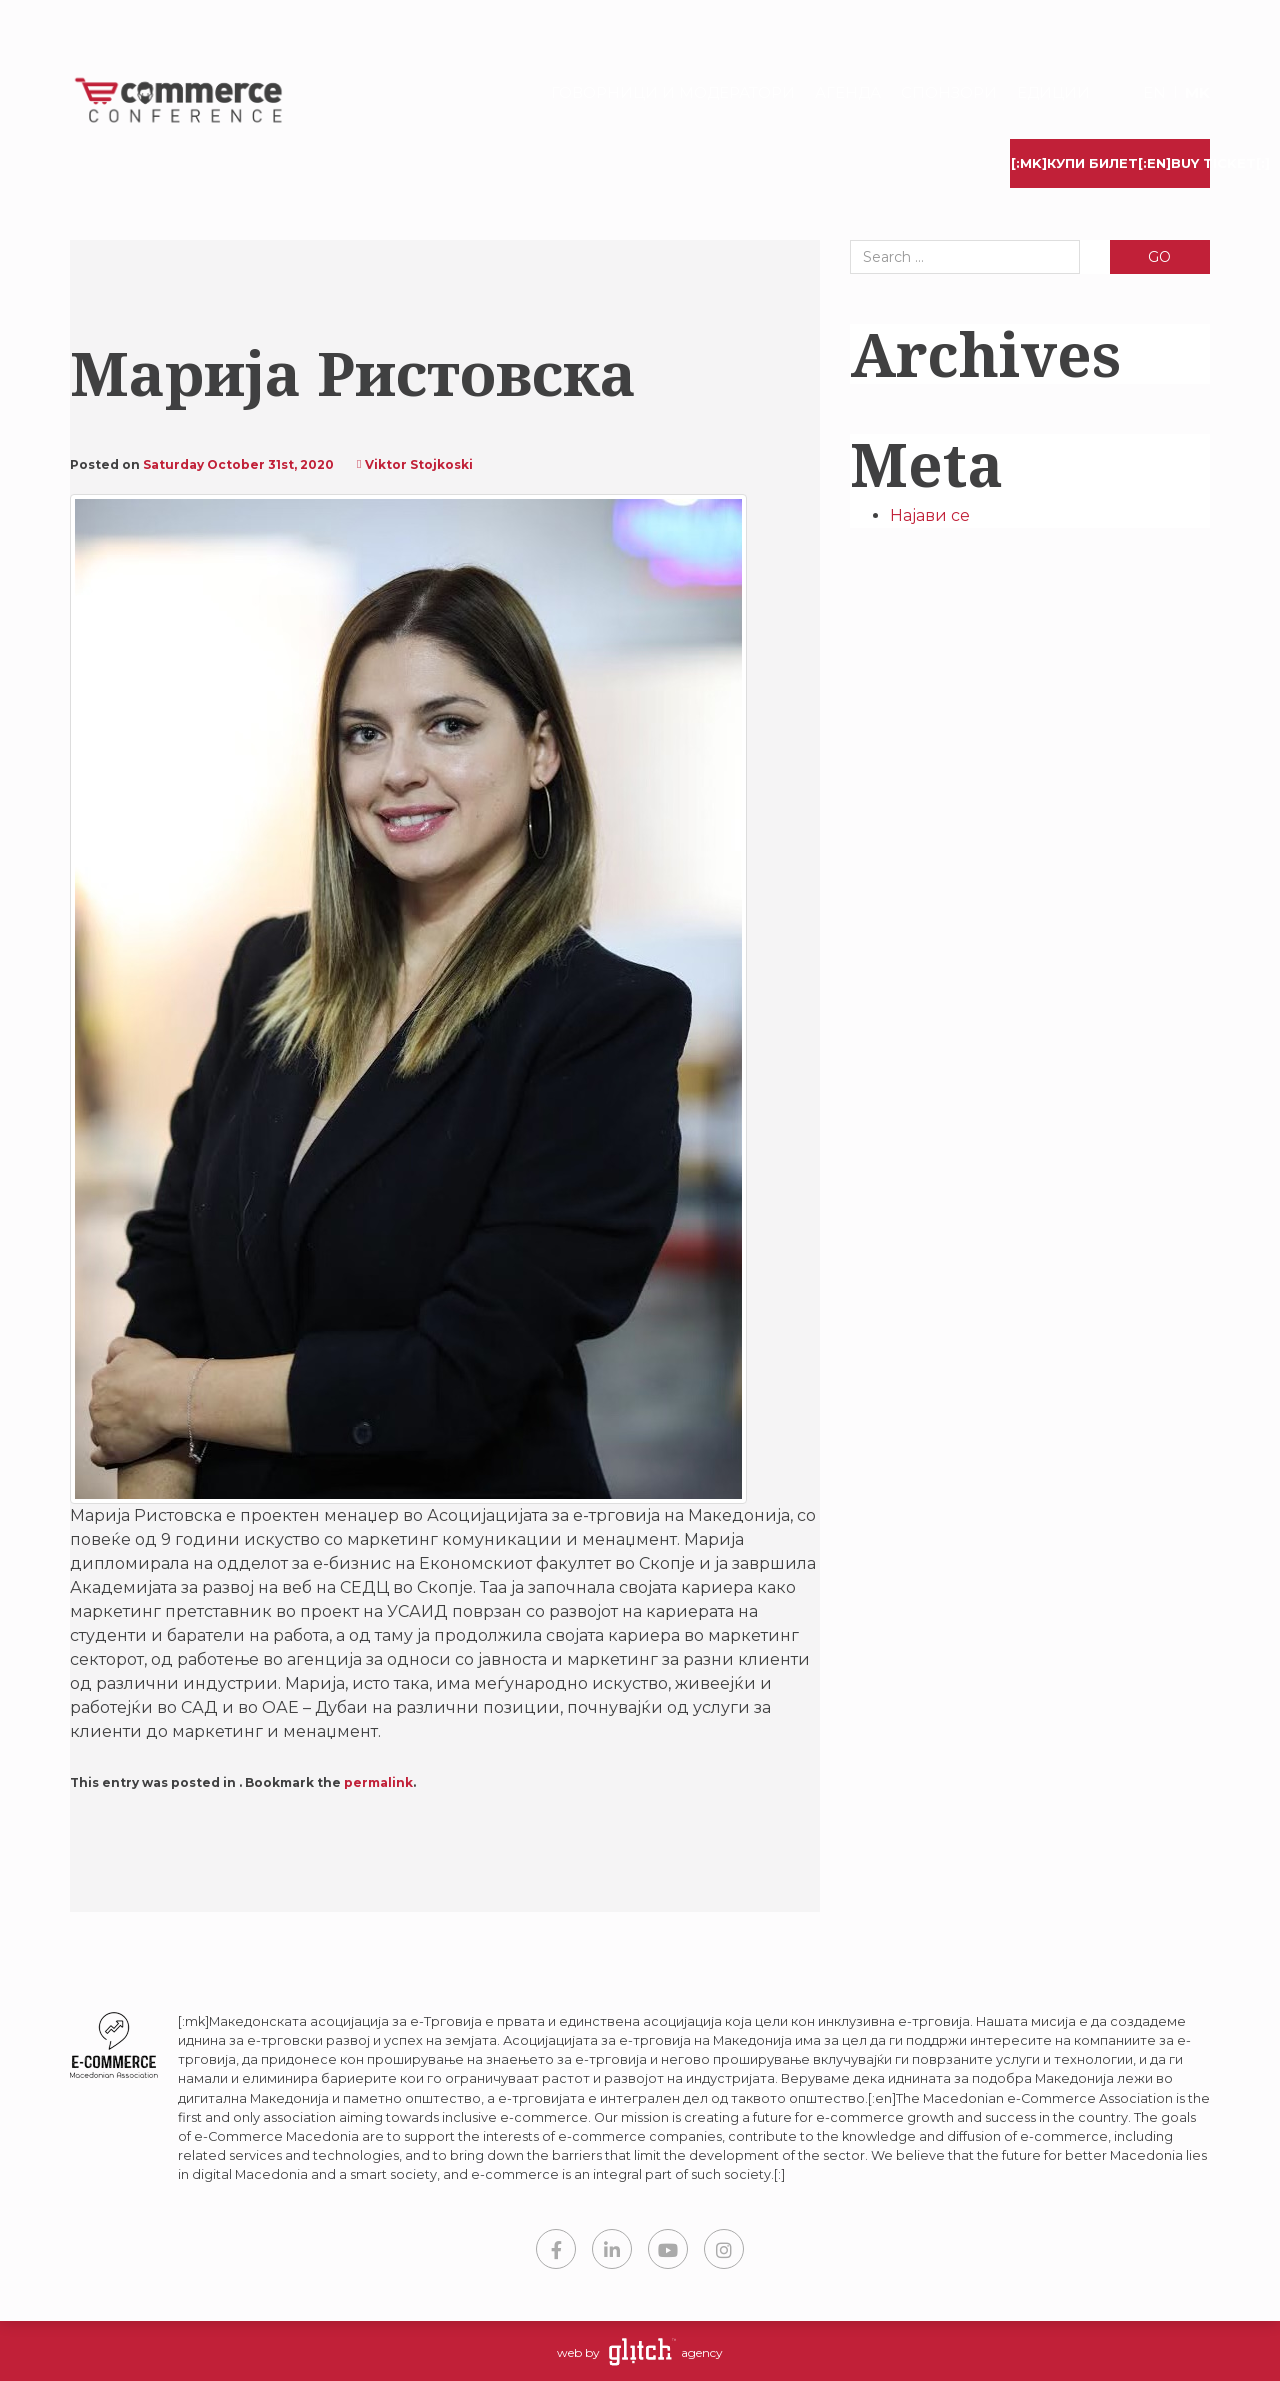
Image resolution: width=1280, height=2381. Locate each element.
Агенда (848, 92)
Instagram (724, 2249)
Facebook (556, 2249)
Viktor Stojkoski (419, 464)
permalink (378, 1782)
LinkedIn (612, 2249)
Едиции (1053, 92)
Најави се (930, 515)
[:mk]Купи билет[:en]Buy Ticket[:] (1110, 163)
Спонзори (949, 92)
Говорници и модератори (673, 92)
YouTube (668, 2249)
